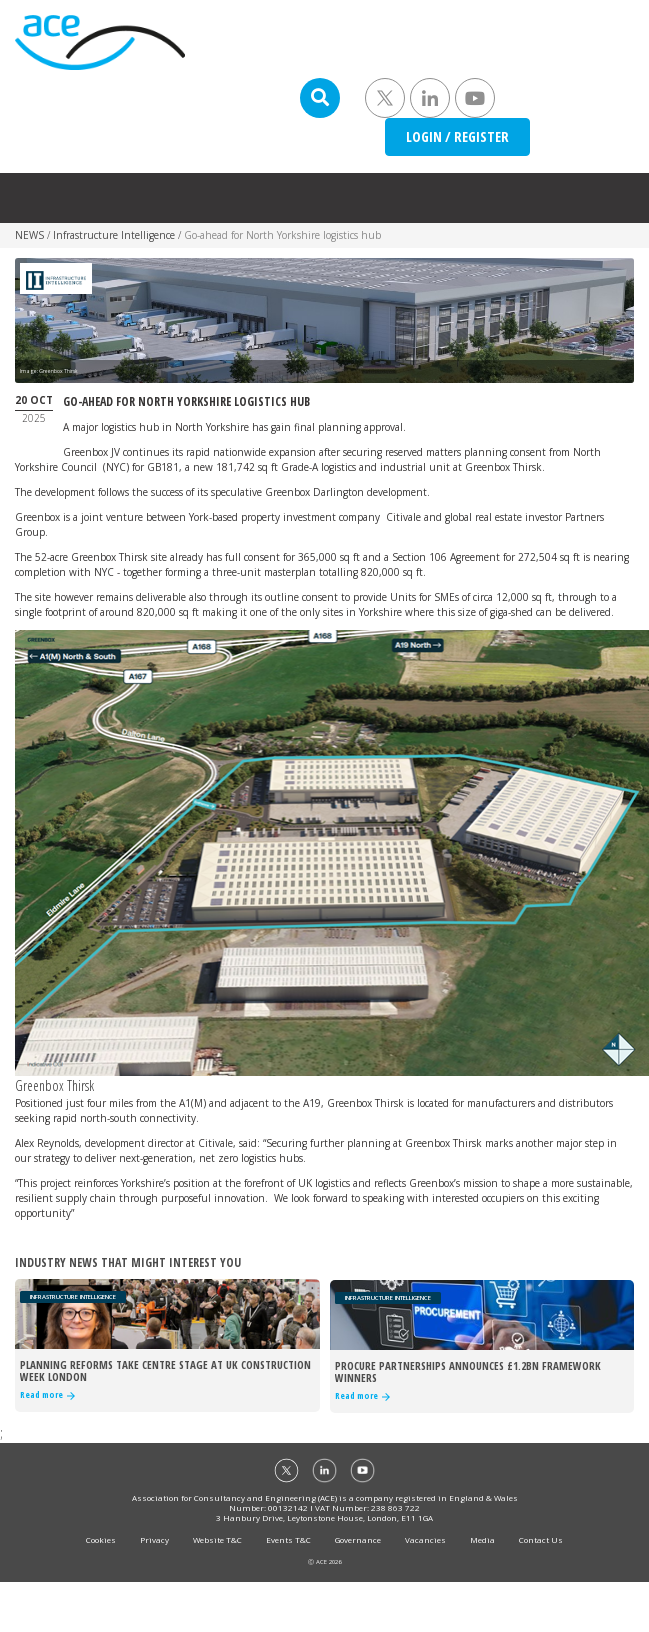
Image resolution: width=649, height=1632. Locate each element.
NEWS (29, 235)
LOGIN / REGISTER (457, 136)
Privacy (154, 1539)
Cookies (101, 1539)
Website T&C (217, 1539)
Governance (358, 1539)
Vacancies (425, 1539)
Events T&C (288, 1539)
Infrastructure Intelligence (114, 235)
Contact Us (541, 1539)
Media (482, 1539)
